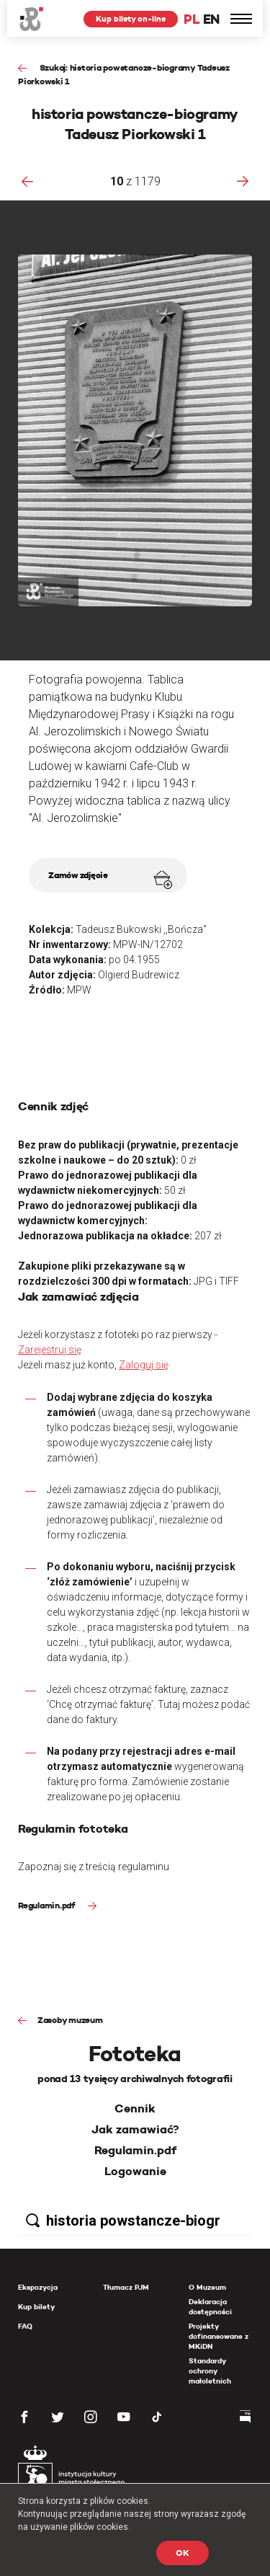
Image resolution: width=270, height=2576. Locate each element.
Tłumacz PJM (126, 2287)
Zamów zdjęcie (110, 879)
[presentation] (27, 181)
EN (211, 19)
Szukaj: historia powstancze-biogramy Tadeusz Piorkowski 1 (124, 74)
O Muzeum (207, 2287)
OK (182, 2552)
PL (191, 19)
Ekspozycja (38, 2287)
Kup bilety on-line (131, 19)
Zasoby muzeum (70, 2019)
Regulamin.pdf (47, 1905)
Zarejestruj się (49, 1349)
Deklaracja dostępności (210, 2306)
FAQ (25, 2326)
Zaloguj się (143, 1365)
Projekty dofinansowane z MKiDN (218, 2336)
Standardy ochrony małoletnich (210, 2371)
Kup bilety (36, 2306)
